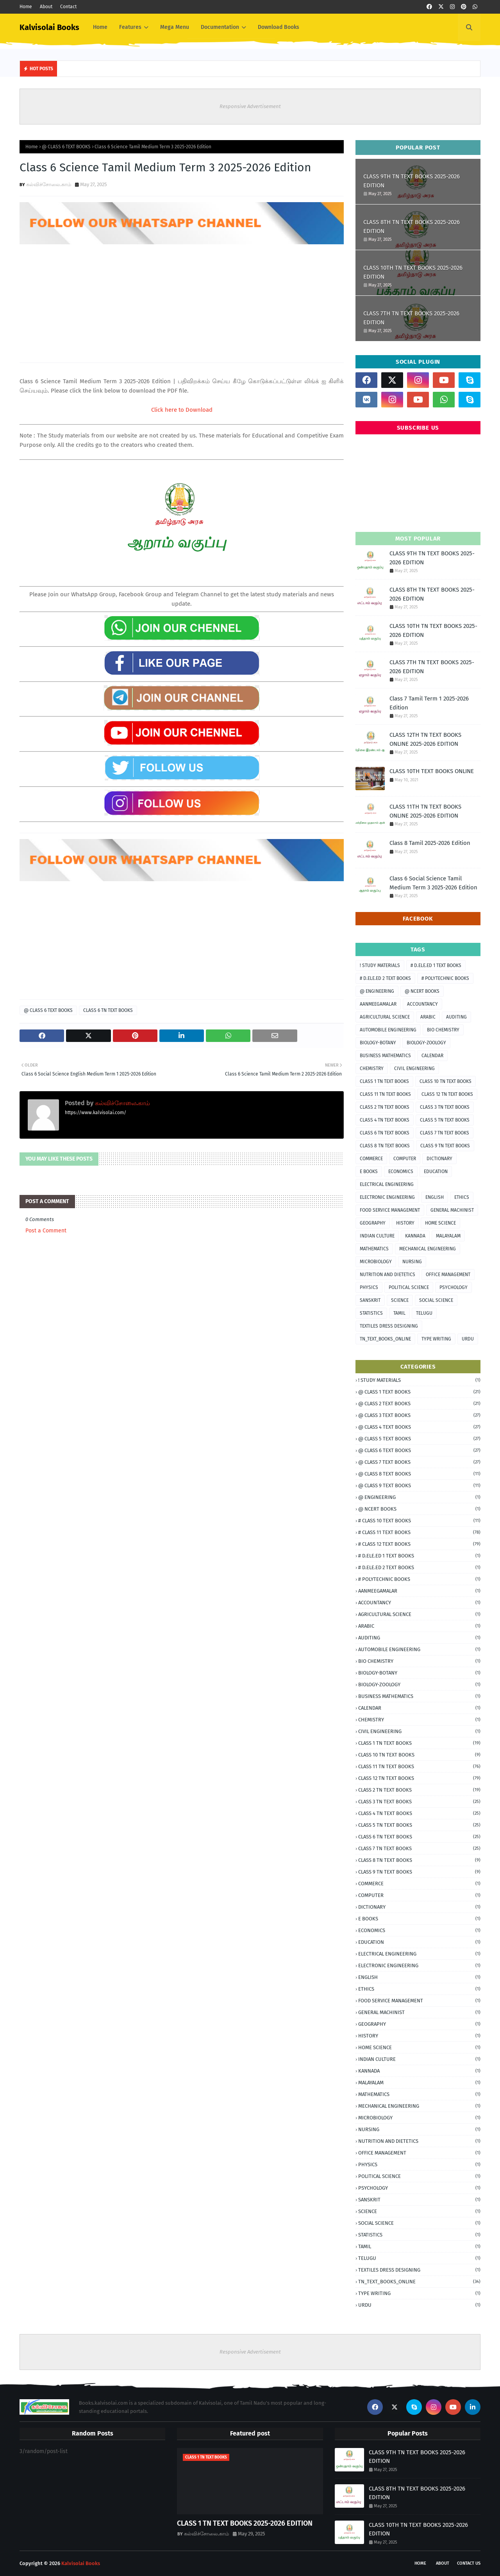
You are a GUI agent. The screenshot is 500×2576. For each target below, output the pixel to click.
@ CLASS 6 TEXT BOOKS (66, 146)
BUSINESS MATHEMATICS (385, 1055)
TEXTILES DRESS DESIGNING (389, 1326)
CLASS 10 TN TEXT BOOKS (445, 1081)
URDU (468, 1339)
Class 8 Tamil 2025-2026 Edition (429, 842)
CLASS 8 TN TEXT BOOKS (385, 1145)
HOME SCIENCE (440, 1223)
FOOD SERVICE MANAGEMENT (390, 1210)
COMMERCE (371, 1158)
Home (26, 6)
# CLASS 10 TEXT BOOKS (419, 1521)
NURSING (412, 1261)
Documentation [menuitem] (220, 27)
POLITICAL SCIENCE (409, 1287)
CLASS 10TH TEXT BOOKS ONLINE (431, 771)
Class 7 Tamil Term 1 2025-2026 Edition (429, 703)
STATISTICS (371, 1313)
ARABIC (428, 1017)
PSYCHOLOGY (453, 1287)
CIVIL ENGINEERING (414, 1068)
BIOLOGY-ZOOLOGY (426, 1042)
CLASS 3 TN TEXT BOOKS (445, 1107)
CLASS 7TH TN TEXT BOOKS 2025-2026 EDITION (411, 318)
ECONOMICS (400, 1171)
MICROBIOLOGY (376, 1261)
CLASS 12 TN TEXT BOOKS (447, 1094)
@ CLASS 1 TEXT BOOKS (419, 1392)
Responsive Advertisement (250, 106)
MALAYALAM (448, 1236)
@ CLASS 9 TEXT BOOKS (419, 1485)
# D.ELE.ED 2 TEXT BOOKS (385, 978)
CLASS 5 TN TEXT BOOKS (445, 1120)
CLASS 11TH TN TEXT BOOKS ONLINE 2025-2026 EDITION (425, 811)
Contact (68, 6)
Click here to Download (181, 409)
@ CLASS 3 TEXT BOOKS (419, 1415)
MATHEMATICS (374, 1249)
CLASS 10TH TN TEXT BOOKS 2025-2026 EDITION (412, 272)
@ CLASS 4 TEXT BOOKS (419, 1427)
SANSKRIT (370, 1300)
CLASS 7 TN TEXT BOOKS (444, 1133)
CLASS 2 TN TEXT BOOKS (384, 1107)
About (46, 6)
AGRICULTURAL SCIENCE (385, 1017)
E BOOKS (369, 1171)
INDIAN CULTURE (377, 1236)
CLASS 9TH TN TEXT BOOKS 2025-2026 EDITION (411, 181)
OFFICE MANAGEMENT (448, 1274)
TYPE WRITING (436, 1339)
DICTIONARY (439, 1158)
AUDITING (456, 1017)
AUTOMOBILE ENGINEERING (388, 1030)
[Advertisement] (181, 300)
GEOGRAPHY (373, 1223)
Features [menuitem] (130, 27)
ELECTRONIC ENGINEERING (387, 1197)
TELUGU (424, 1313)
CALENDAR (432, 1055)
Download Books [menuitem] (278, 27)
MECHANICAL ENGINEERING (427, 1249)
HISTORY (405, 1223)
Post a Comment (45, 1230)
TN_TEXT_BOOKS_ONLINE (385, 1339)
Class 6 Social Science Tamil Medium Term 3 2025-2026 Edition (433, 883)
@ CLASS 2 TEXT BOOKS (419, 1403)
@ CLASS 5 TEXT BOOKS (419, 1439)
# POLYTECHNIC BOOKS (445, 978)
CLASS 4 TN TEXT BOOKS (384, 1120)
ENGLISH (434, 1197)
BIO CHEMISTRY (443, 1030)
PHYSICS (369, 1287)
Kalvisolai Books (49, 27)
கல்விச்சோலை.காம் (48, 184)
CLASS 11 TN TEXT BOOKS (385, 1094)
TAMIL (399, 1313)
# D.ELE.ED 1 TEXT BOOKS (436, 965)
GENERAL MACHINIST (452, 1210)
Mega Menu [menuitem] (174, 27)
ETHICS (461, 1197)
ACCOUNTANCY (422, 1004)
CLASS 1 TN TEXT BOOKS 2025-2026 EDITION (244, 2523)
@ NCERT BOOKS (422, 991)
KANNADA (415, 1236)
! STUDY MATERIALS (380, 965)
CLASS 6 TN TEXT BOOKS (108, 1010)
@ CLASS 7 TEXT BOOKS (419, 1462)
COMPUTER (404, 1158)
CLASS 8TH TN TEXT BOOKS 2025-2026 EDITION (411, 227)
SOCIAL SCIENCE (436, 1300)
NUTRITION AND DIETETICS (387, 1274)
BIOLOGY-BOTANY (378, 1042)
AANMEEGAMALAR (378, 1004)
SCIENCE (400, 1300)
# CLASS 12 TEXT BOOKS (419, 1544)
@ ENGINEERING (377, 991)
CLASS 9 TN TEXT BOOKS (445, 1145)
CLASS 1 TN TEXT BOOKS (384, 1081)
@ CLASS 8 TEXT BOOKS (419, 1474)
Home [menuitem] (100, 27)
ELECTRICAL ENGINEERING (387, 1184)
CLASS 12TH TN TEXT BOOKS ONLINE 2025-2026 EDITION (425, 739)
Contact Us (468, 2563)
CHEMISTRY (372, 1068)
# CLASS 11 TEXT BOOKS (419, 1532)
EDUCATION (436, 1171)
